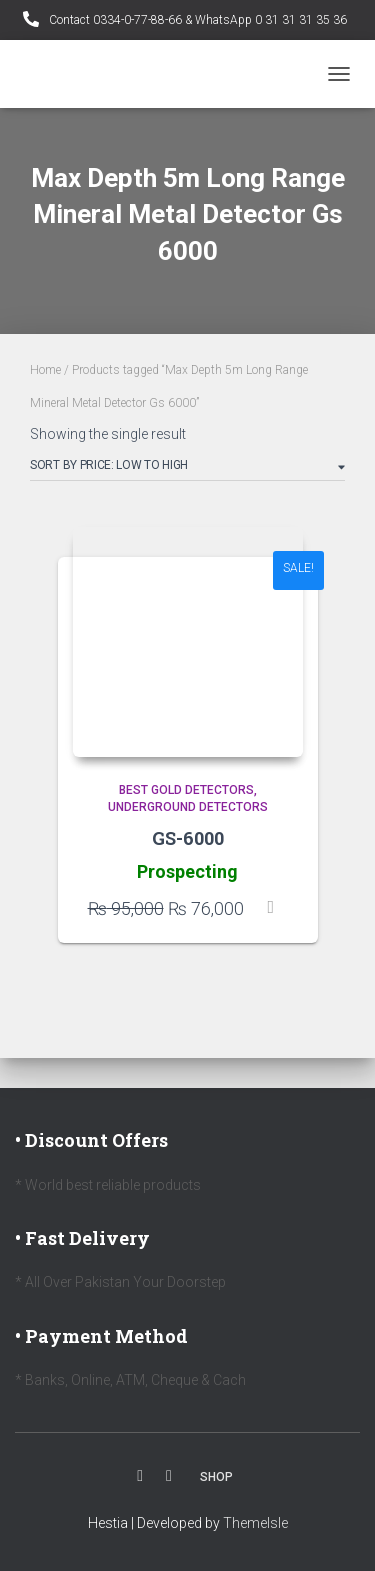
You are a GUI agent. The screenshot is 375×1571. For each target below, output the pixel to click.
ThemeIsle (255, 1523)
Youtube (169, 1476)
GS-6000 (188, 838)
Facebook (140, 1476)
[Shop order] (187, 469)
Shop (216, 1477)
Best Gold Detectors (186, 790)
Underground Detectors (188, 807)
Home (45, 370)
